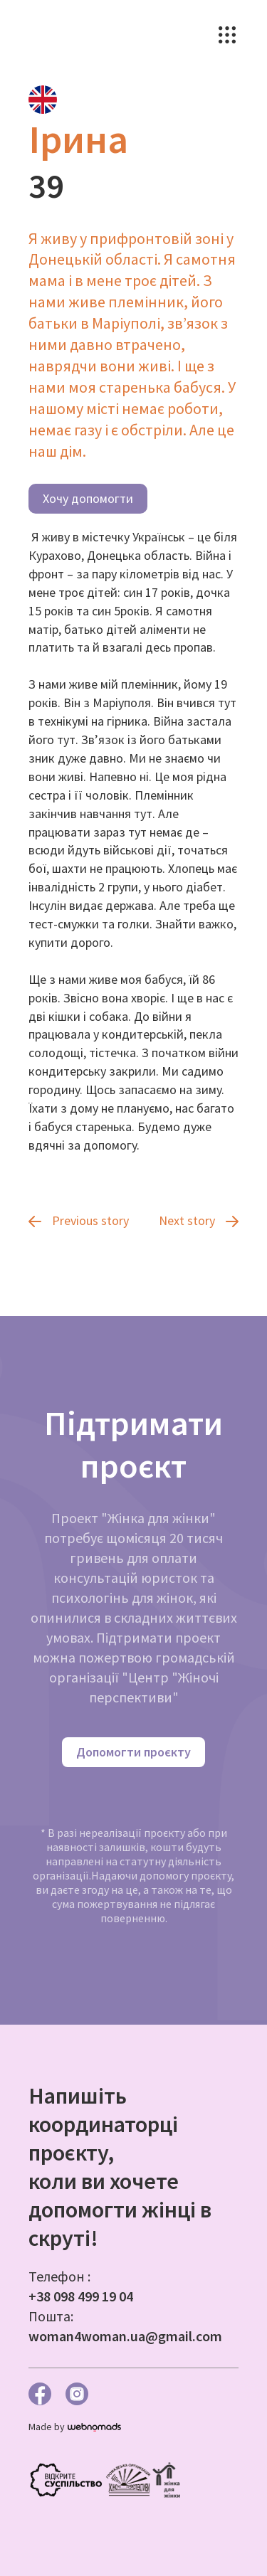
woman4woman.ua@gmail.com (125, 2336)
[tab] (42, 99)
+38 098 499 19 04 (80, 2296)
